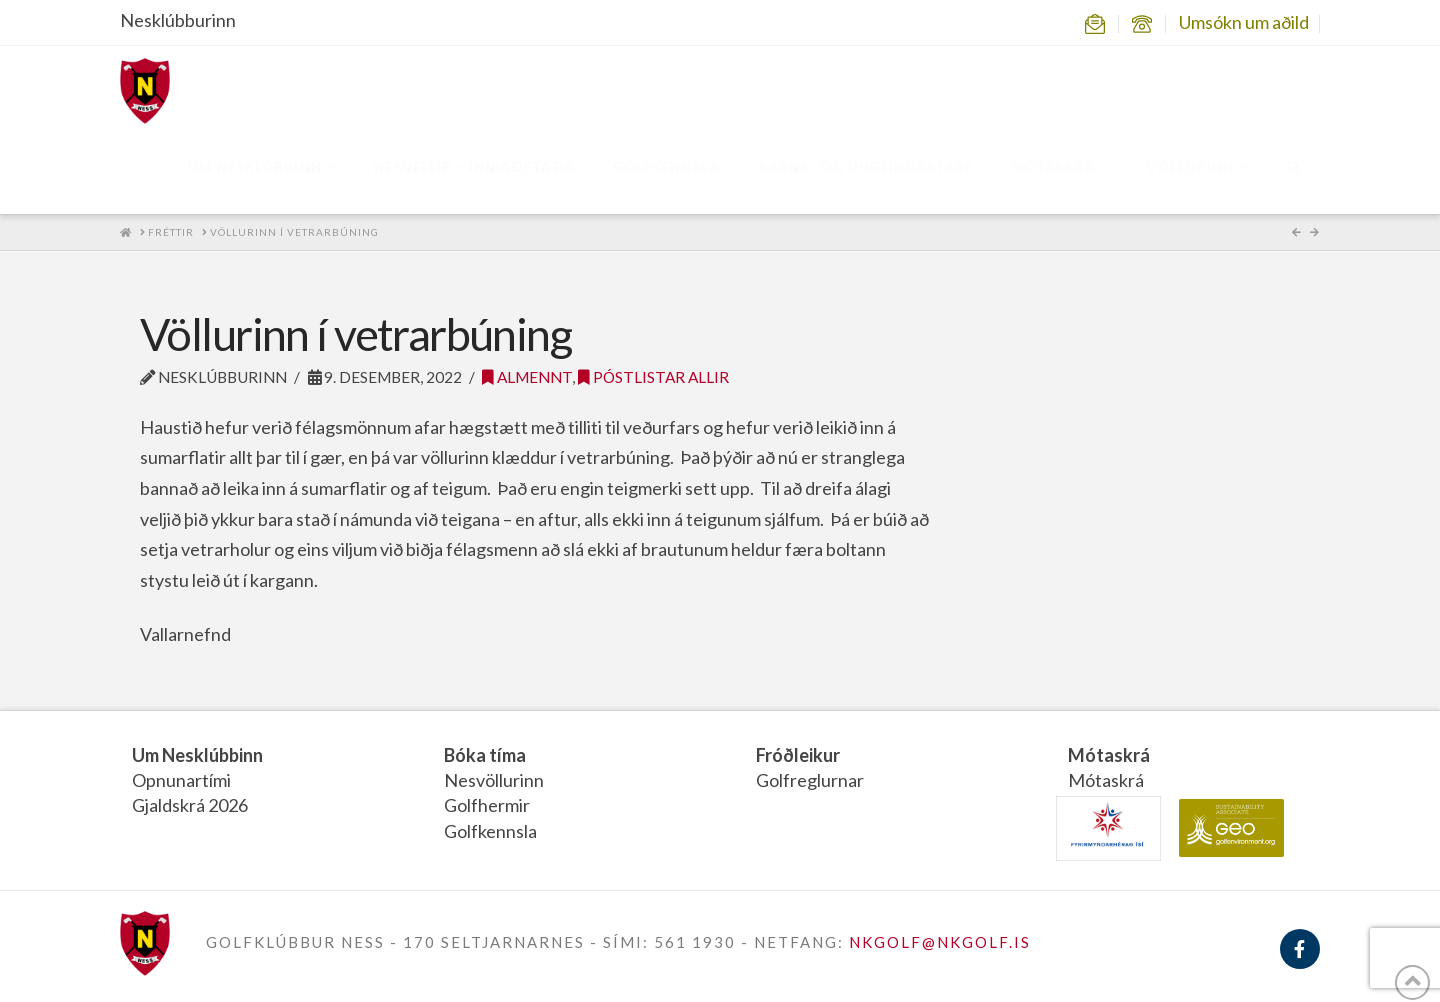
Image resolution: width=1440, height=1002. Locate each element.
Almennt (527, 377)
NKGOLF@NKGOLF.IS (940, 942)
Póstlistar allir (653, 377)
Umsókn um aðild (1244, 22)
